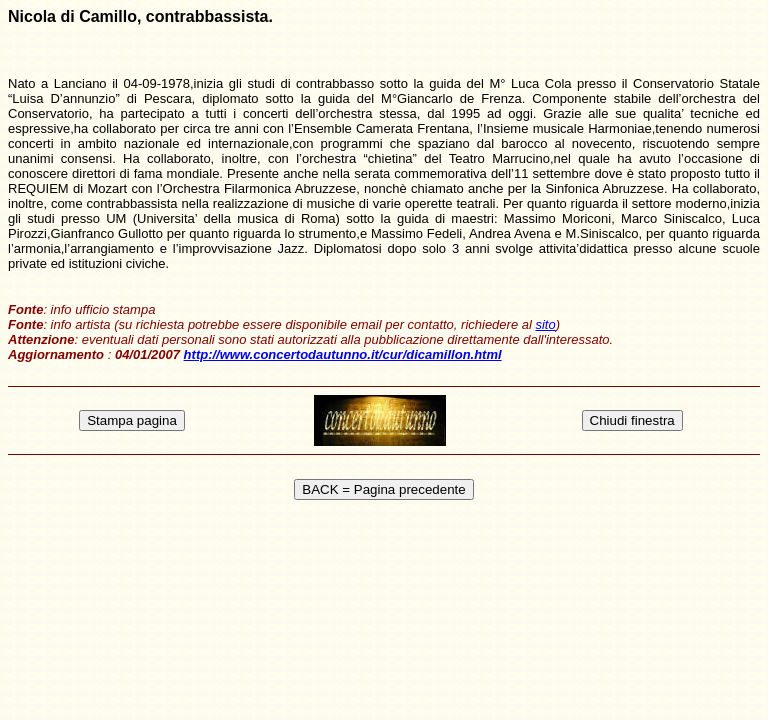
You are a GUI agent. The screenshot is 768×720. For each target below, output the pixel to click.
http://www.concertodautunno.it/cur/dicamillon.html (343, 354)
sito (545, 324)
